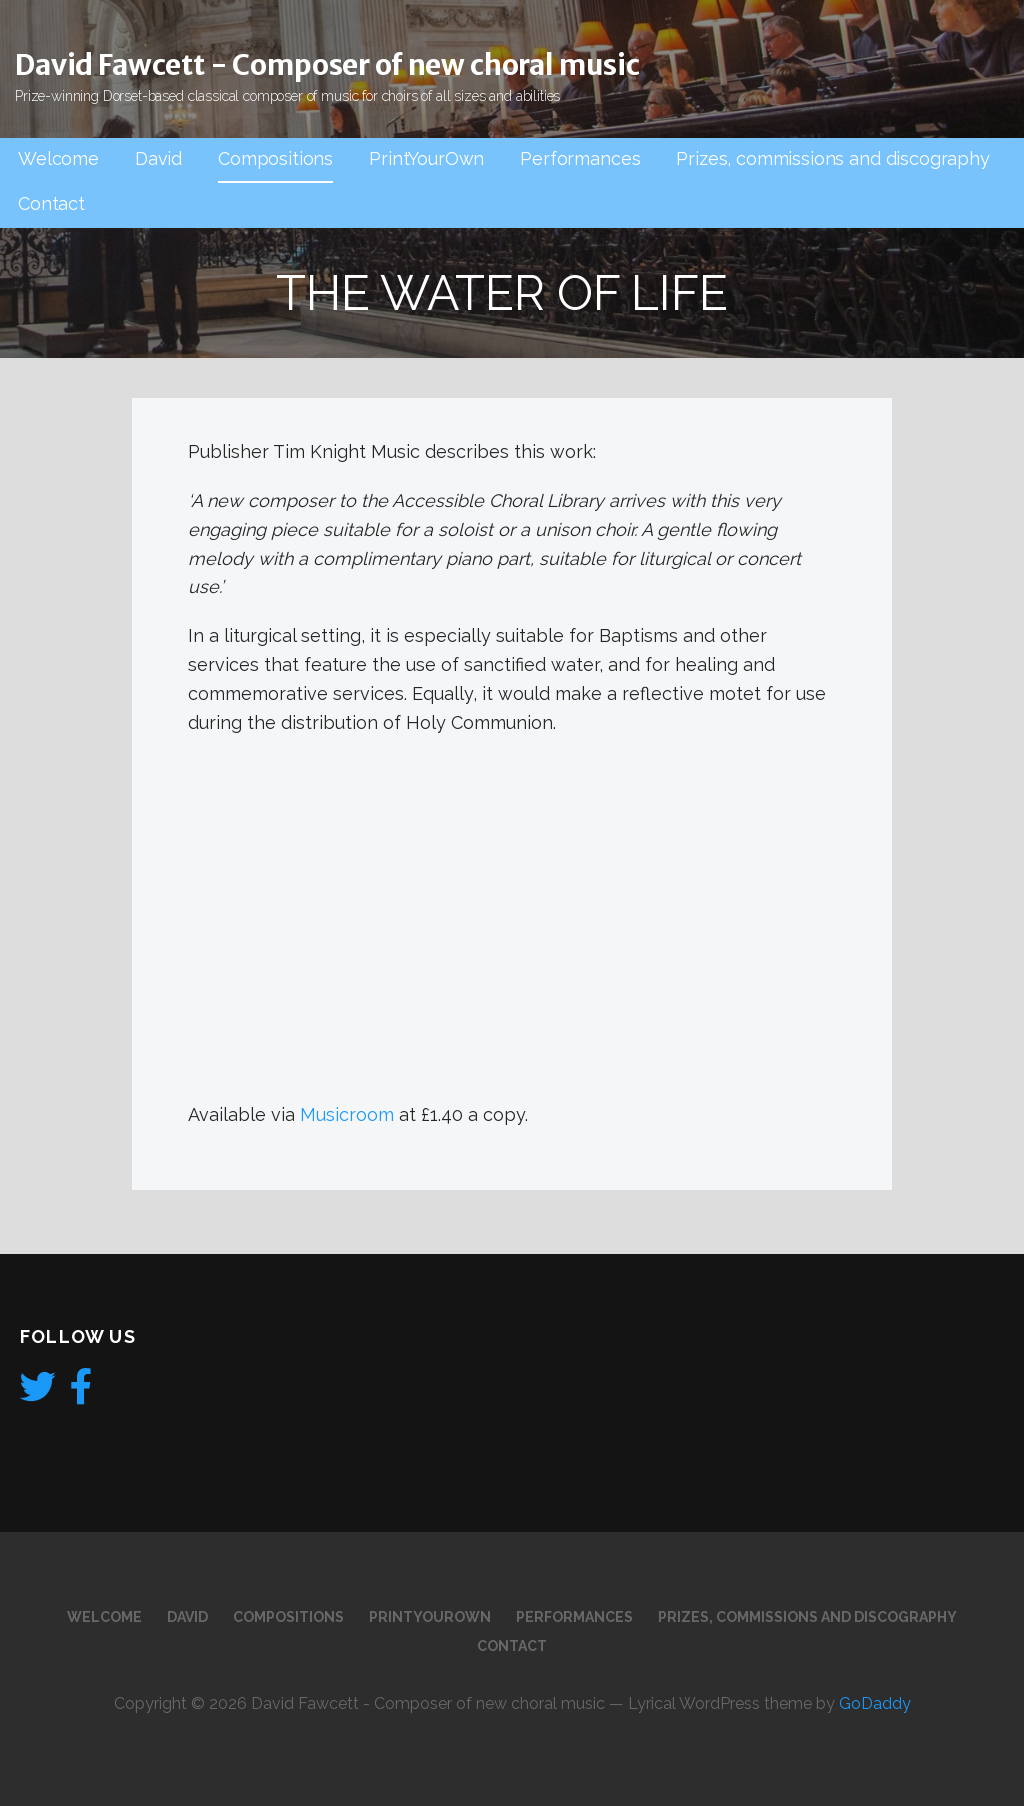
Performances (580, 158)
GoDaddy (875, 1703)
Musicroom (347, 1114)
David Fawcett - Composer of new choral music (327, 65)
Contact (51, 203)
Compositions (275, 158)
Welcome (58, 158)
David (158, 158)
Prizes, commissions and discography (832, 158)
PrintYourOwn (426, 158)
